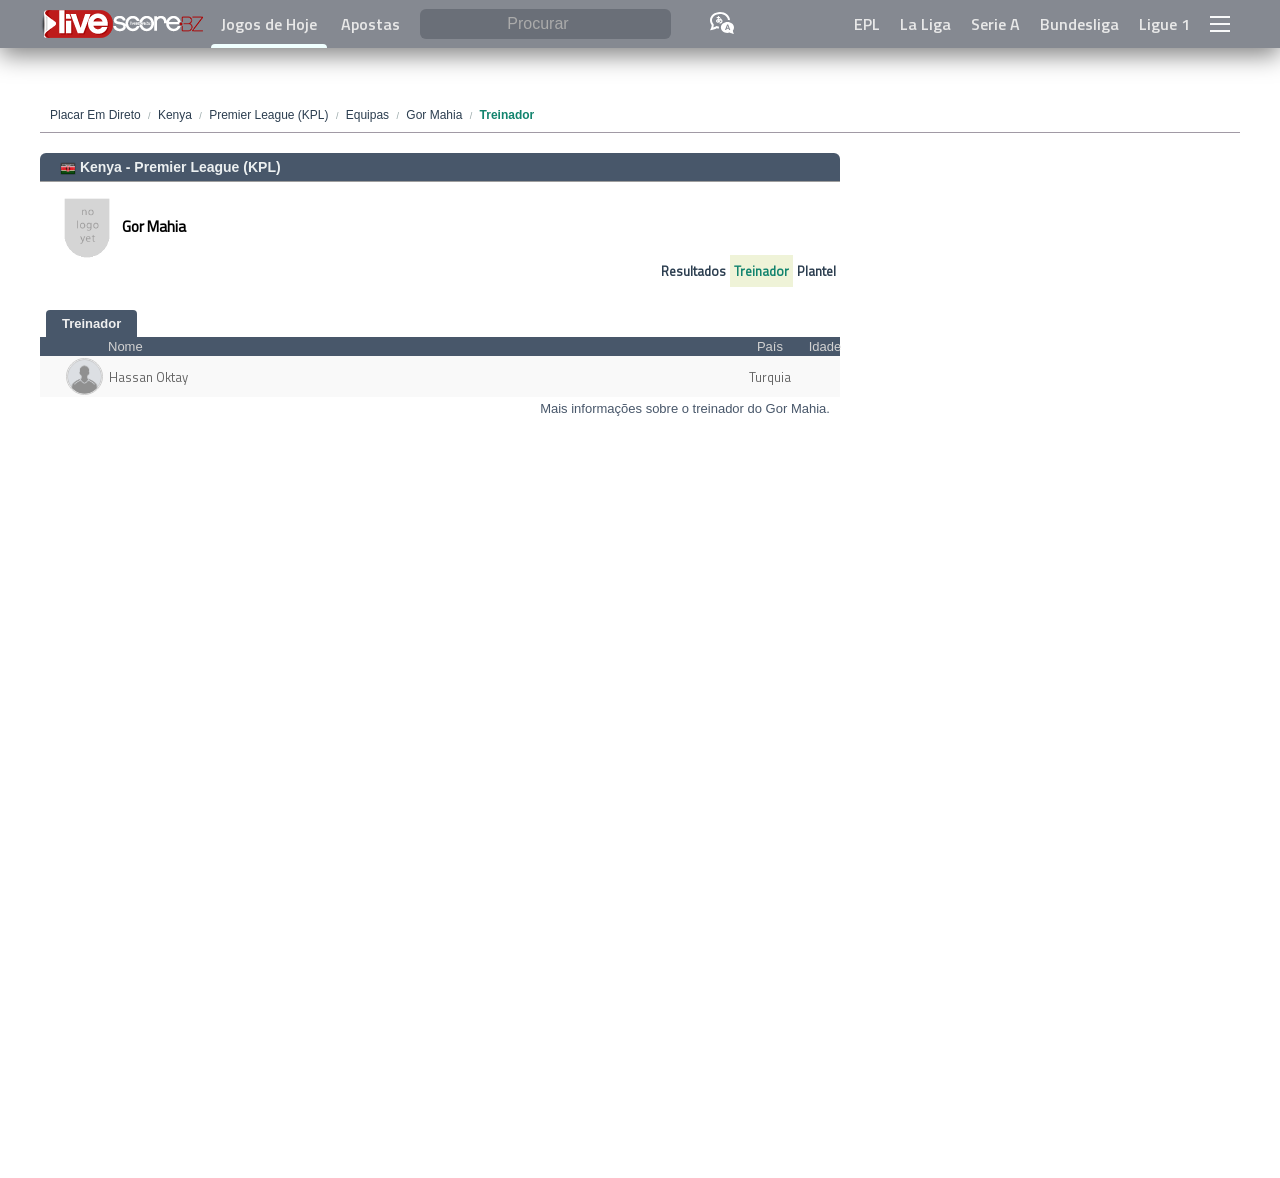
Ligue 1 (1164, 24)
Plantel (816, 271)
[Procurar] (545, 24)
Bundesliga (1079, 24)
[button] (1220, 24)
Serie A (995, 24)
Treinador (761, 271)
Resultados (693, 271)
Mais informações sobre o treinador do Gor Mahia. (685, 408)
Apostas (370, 24)
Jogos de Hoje (269, 24)
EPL (867, 24)
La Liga (925, 24)
